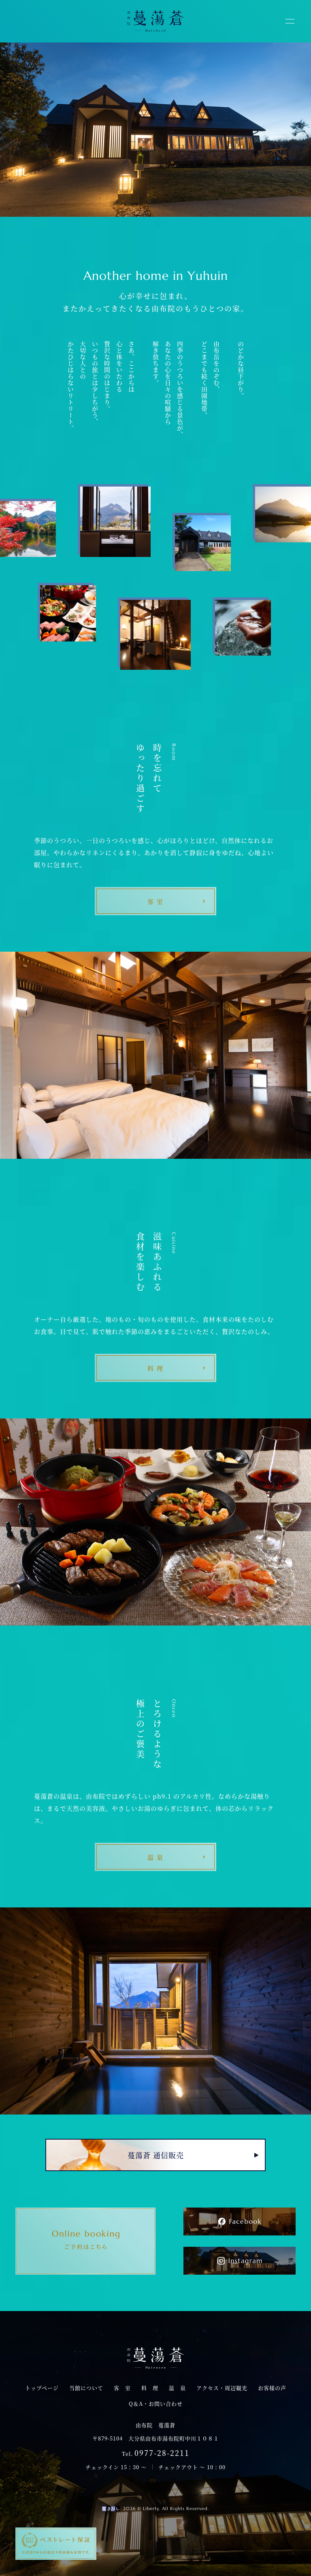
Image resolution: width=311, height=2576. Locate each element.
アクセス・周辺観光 (221, 2387)
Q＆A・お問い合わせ (156, 2403)
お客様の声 (272, 2387)
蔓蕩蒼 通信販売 (156, 2155)
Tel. (156, 2452)
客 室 (122, 2387)
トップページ (42, 2387)
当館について (86, 2387)
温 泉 (177, 2387)
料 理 (149, 2387)
